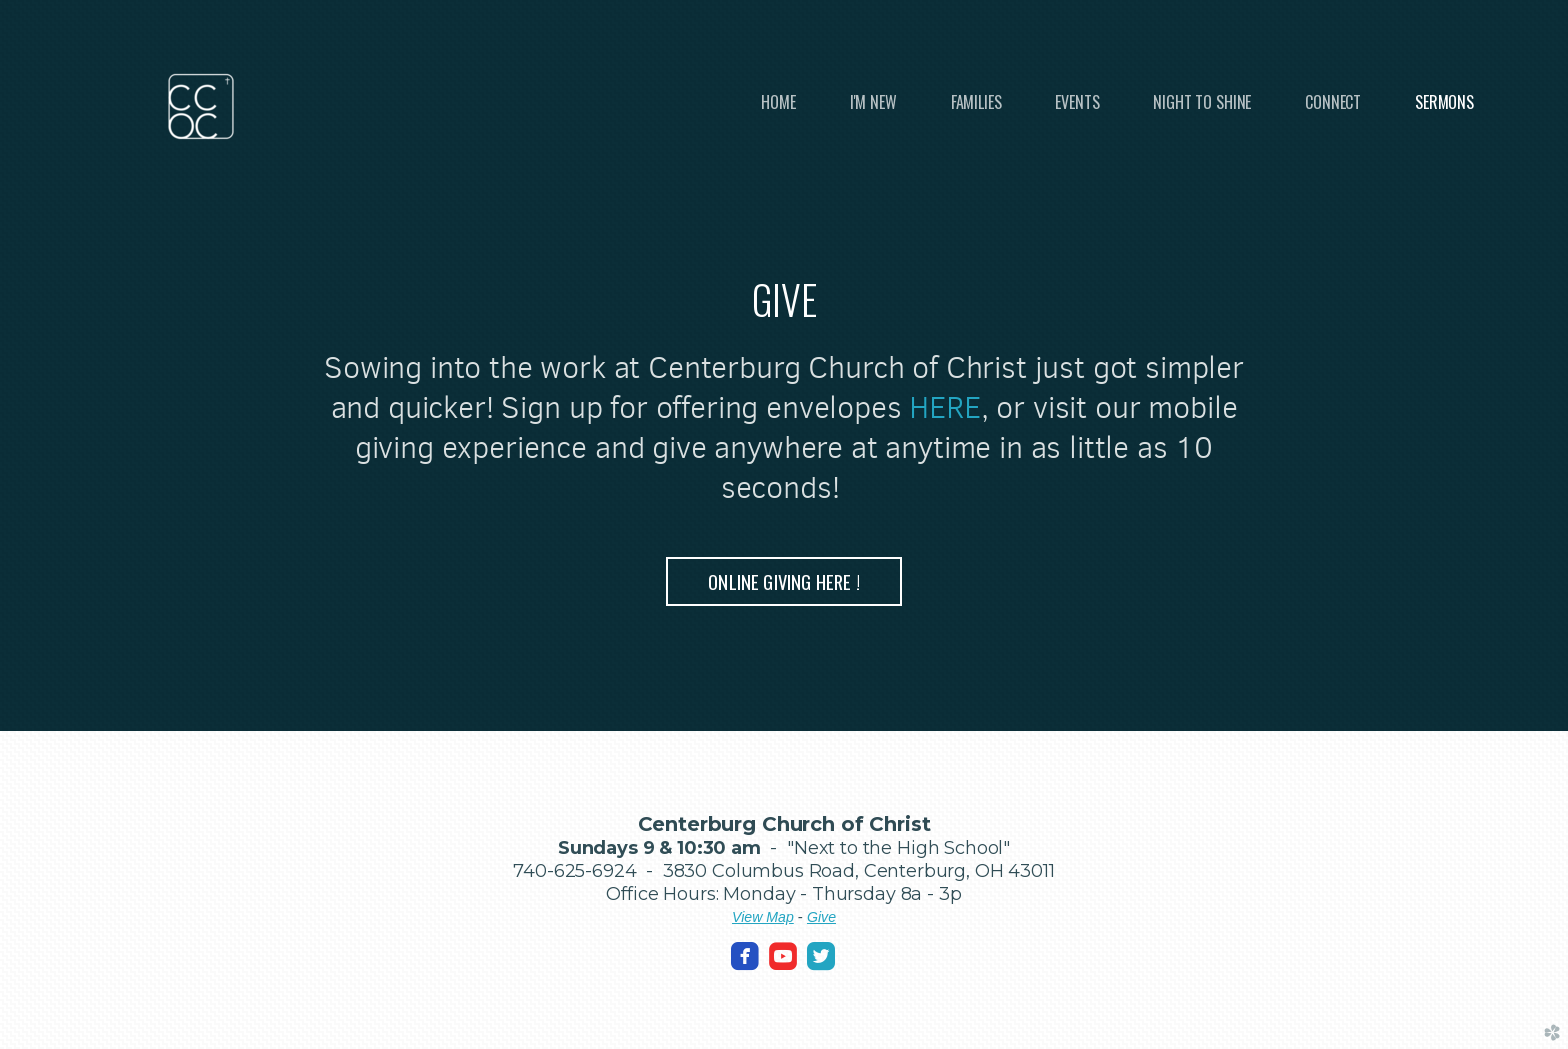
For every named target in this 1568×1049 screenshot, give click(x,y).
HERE (944, 407)
